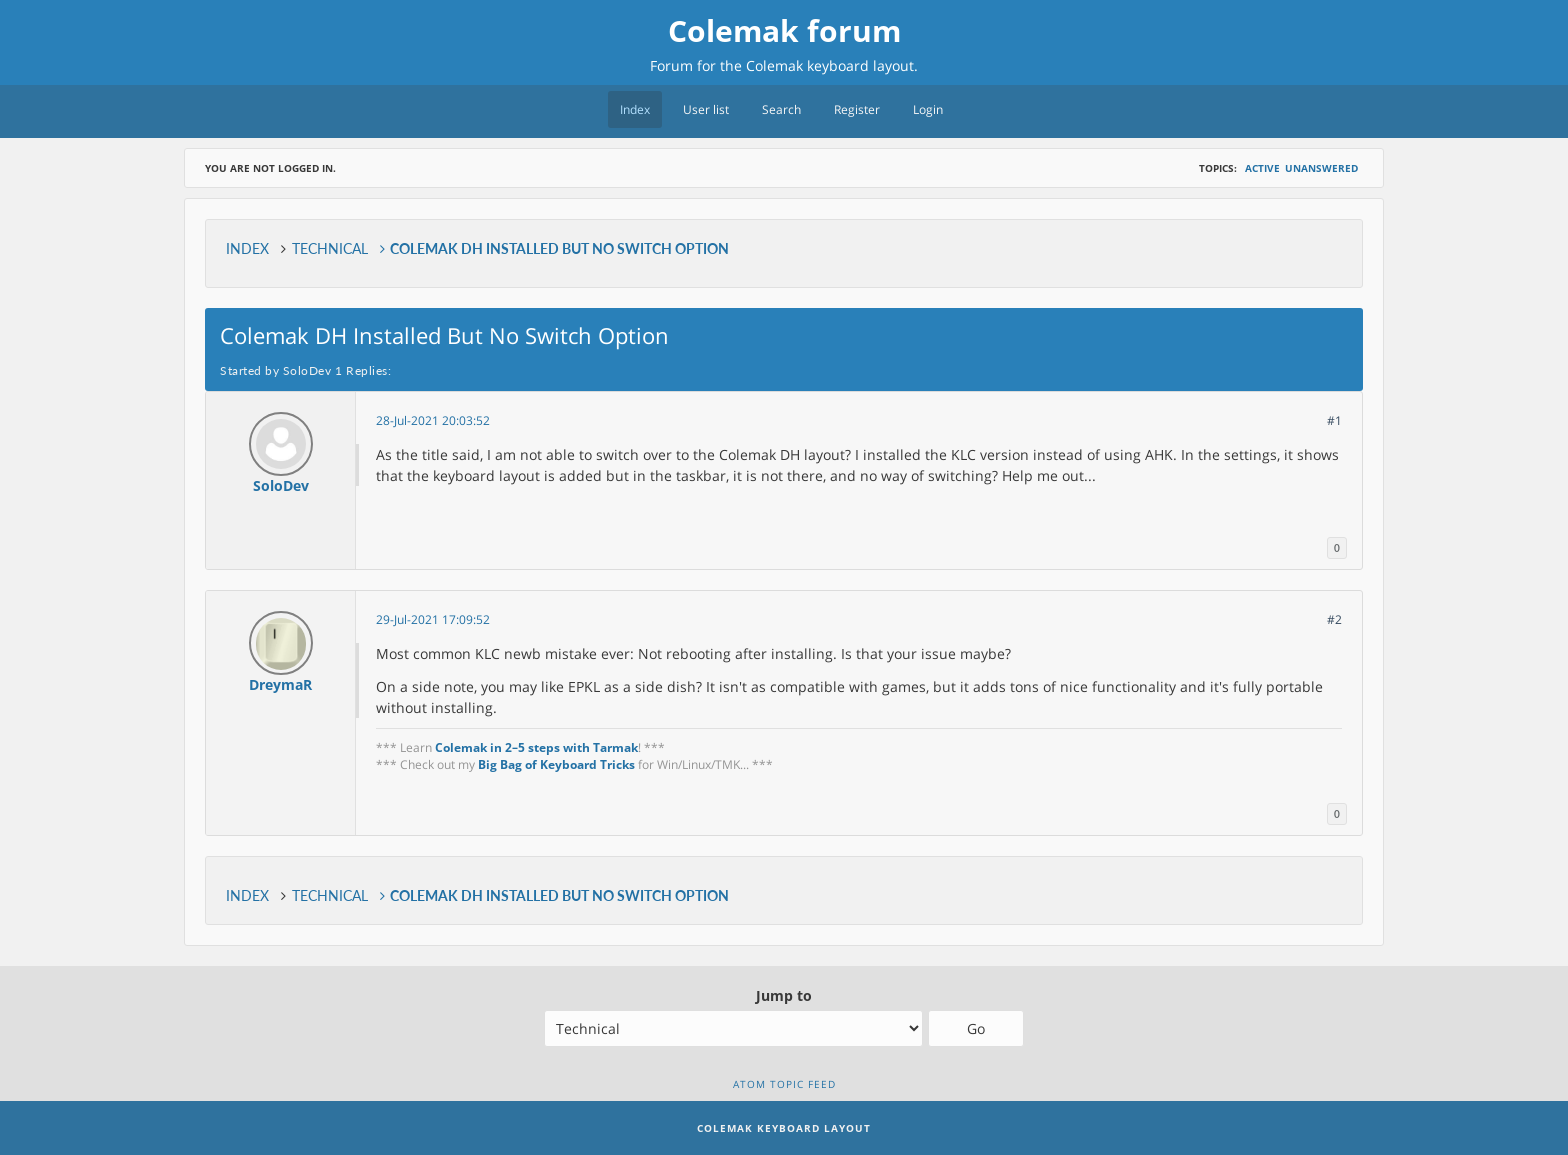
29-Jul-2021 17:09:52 (433, 619)
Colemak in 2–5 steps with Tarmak (536, 747)
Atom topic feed (784, 1084)
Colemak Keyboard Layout (784, 1128)
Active (1262, 168)
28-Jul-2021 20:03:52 (433, 420)
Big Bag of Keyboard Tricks (556, 764)
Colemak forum (784, 30)
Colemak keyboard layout (830, 65)
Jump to (784, 995)
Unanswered (1321, 168)
